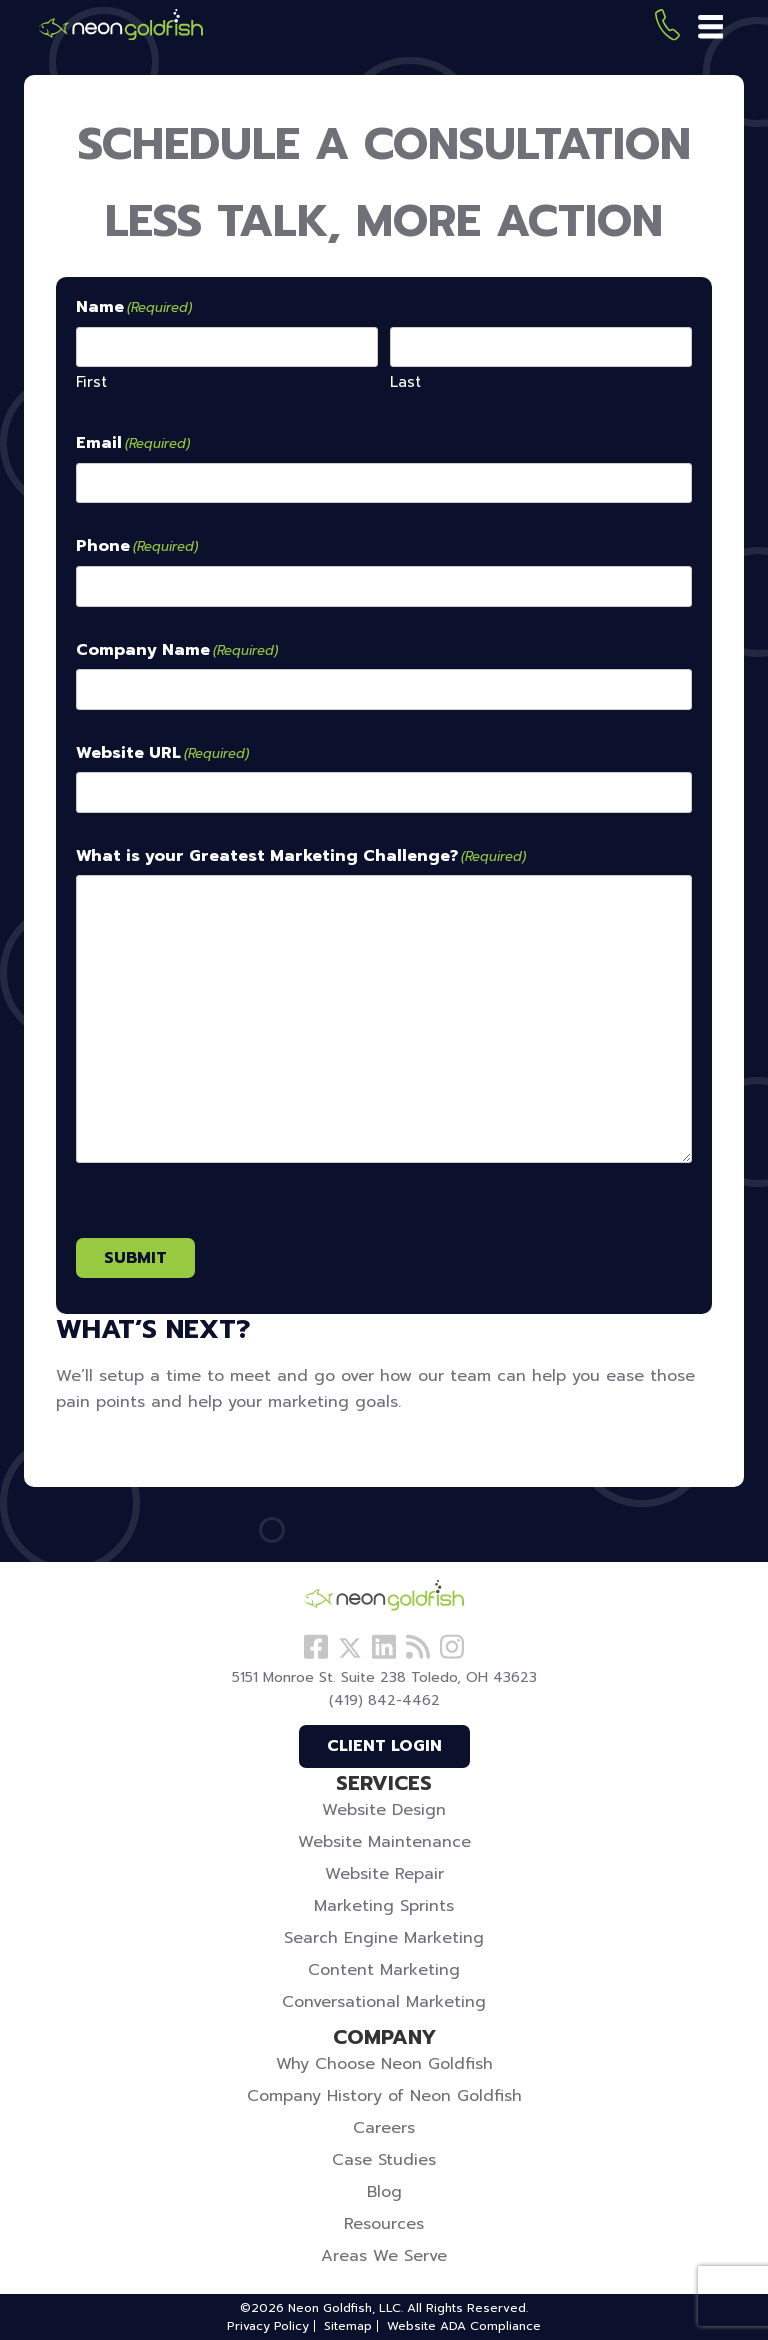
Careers (384, 2128)
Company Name (177, 651)
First (91, 381)
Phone (137, 547)
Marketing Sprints (384, 1906)
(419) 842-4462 (667, 28)
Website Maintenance (384, 1842)
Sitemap (348, 2326)
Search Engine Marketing (384, 1938)
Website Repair (384, 1874)
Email (133, 444)
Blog (384, 2192)
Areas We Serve (384, 2256)
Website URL (162, 754)
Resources (384, 2224)
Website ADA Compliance (464, 2326)
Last (405, 381)
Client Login (384, 1746)
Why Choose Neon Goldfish (384, 2064)
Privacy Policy (268, 2326)
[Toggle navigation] (713, 28)
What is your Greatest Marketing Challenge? (301, 857)
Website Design (384, 1810)
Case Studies (384, 2160)
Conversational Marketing (384, 2002)
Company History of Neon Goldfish (384, 2096)
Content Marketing (384, 1970)
